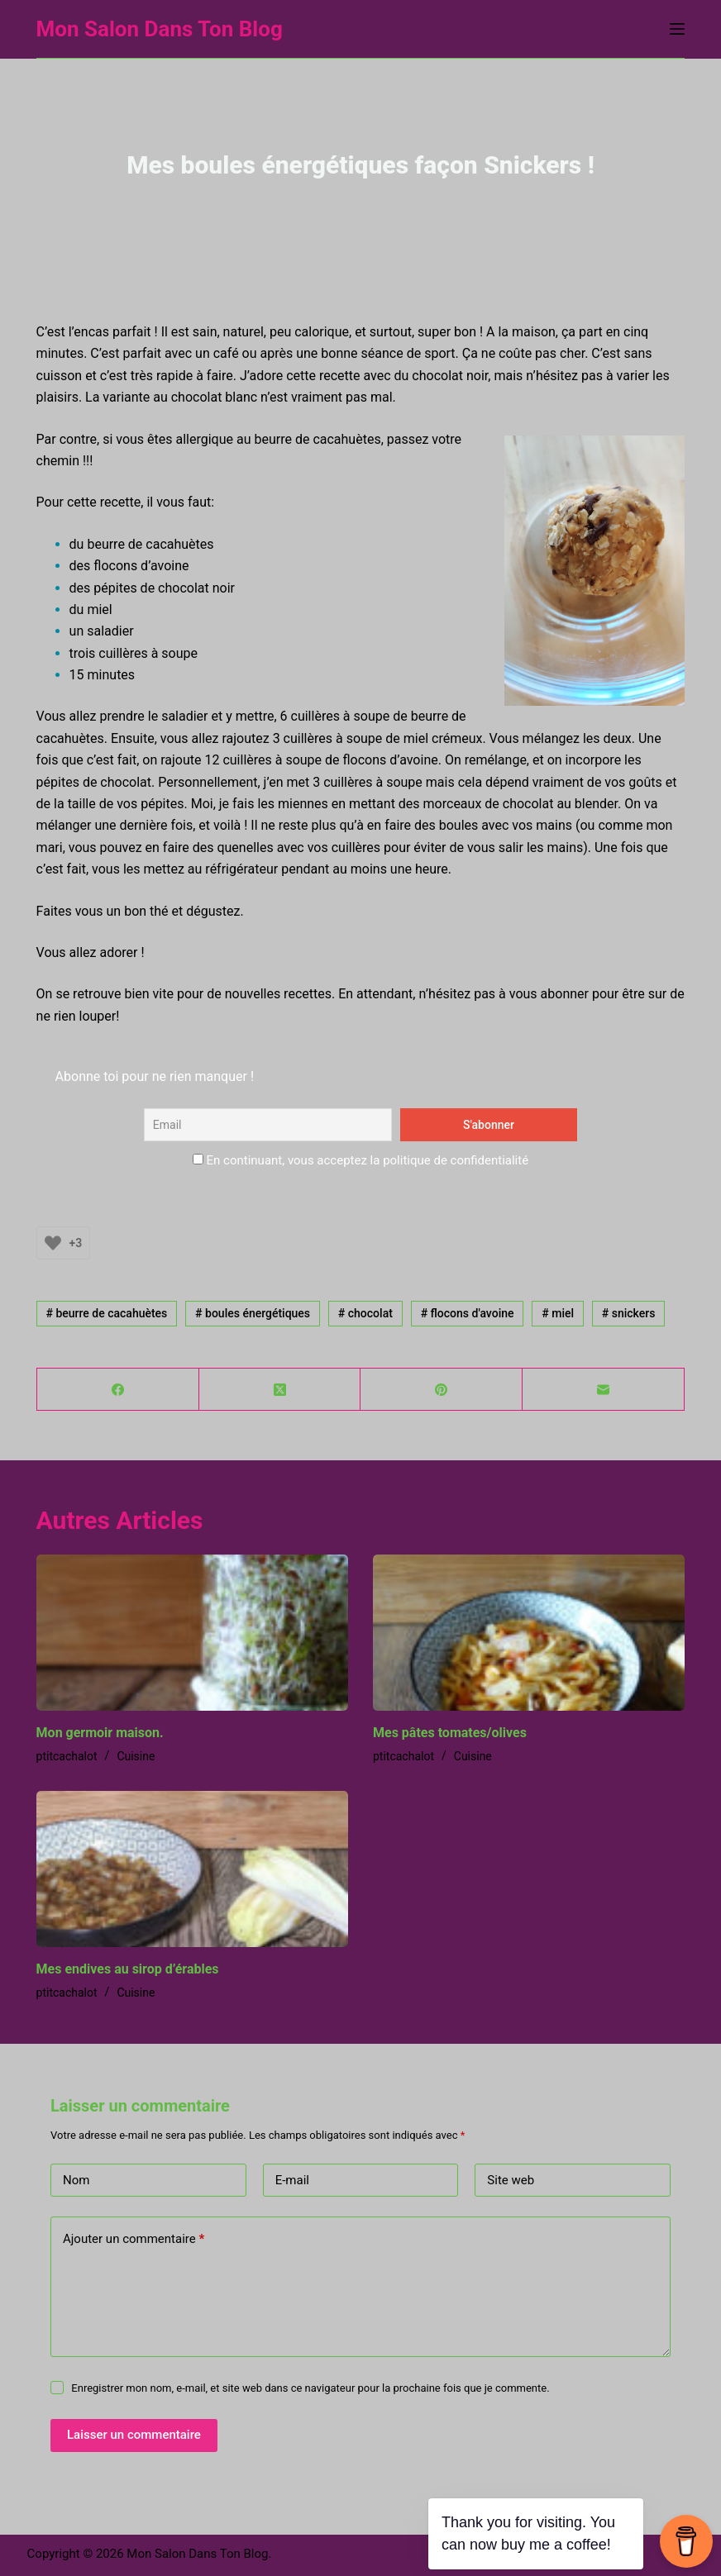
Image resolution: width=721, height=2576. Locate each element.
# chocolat (365, 1313)
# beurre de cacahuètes (106, 1313)
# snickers (629, 1313)
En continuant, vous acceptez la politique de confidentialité (360, 1160)
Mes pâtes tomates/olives (450, 1732)
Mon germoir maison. (100, 1732)
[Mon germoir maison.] (192, 1633)
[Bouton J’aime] (53, 1243)
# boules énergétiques (252, 1313)
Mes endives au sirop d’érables (127, 1969)
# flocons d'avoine (467, 1313)
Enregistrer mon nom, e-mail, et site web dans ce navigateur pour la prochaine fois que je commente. (310, 2388)
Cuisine (136, 1756)
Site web (510, 2180)
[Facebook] (118, 1390)
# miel (558, 1313)
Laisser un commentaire (134, 2434)
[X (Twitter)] (280, 1390)
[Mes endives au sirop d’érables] (192, 1869)
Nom (76, 2180)
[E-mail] (604, 1390)
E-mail (292, 2180)
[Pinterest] (441, 1390)
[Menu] (677, 28)
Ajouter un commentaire (133, 2239)
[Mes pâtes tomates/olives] (529, 1633)
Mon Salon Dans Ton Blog (159, 29)
